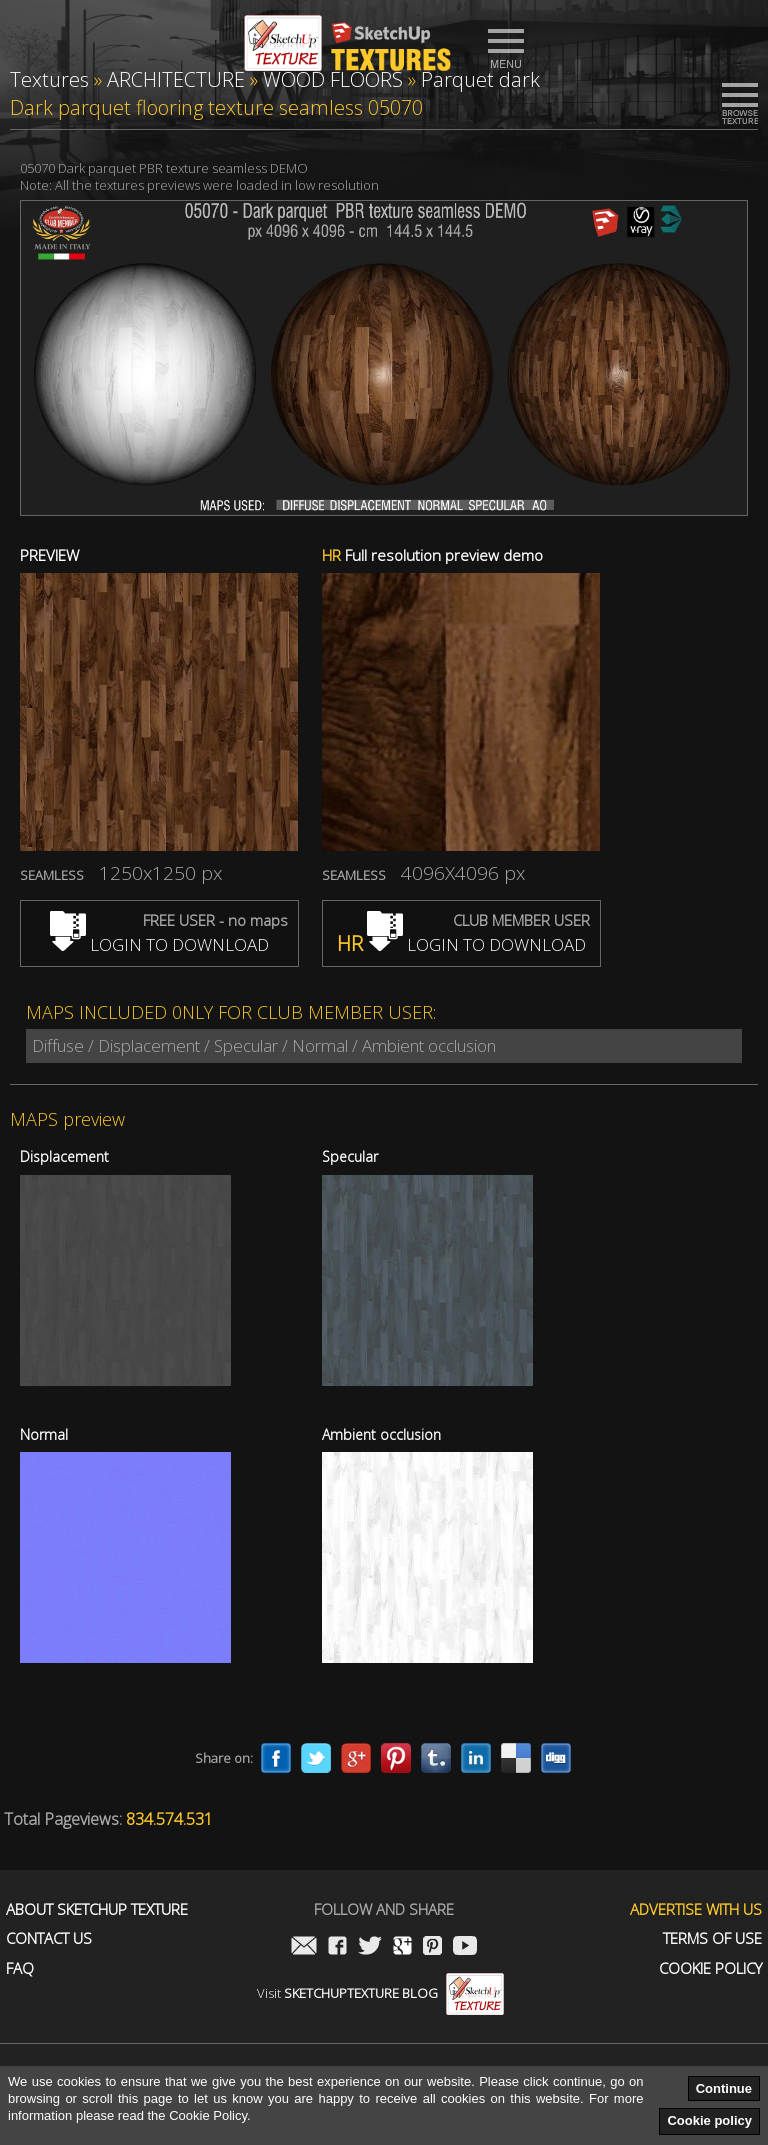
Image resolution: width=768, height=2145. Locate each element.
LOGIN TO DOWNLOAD (159, 944)
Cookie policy (709, 2120)
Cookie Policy (710, 1968)
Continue (724, 2088)
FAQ (20, 1968)
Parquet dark (480, 79)
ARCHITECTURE (176, 79)
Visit (380, 1993)
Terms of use (712, 1938)
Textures (49, 79)
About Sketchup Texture (97, 1909)
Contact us (49, 1938)
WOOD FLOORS (333, 79)
